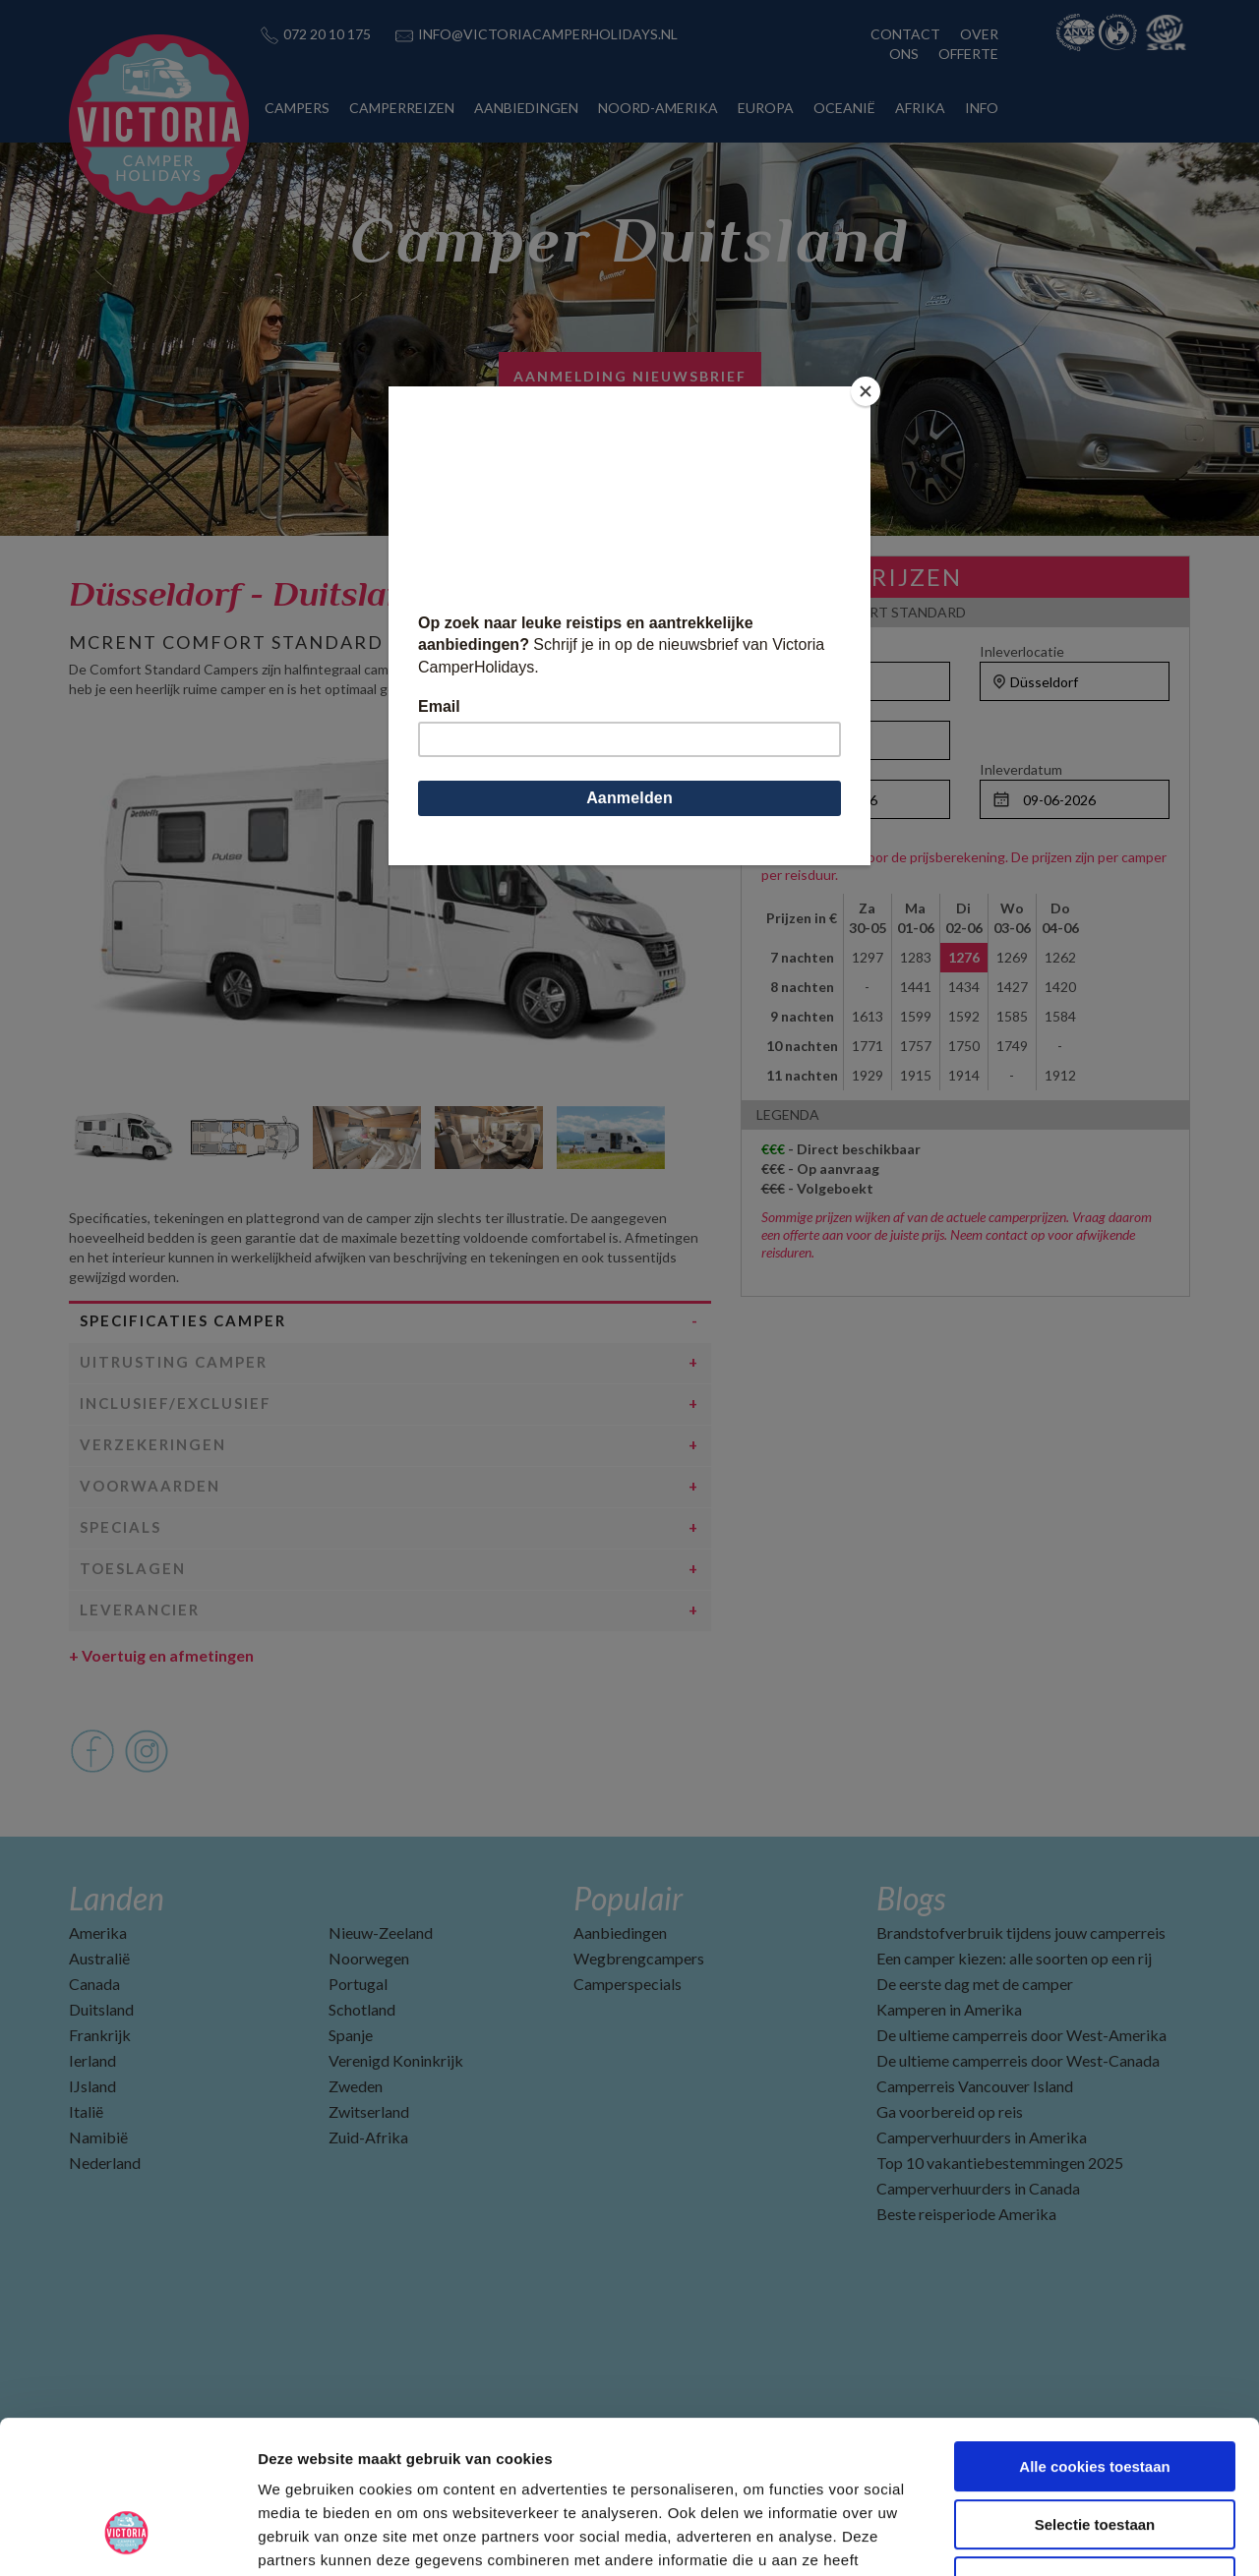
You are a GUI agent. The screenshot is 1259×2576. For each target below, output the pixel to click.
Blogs (910, 1898)
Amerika (98, 1932)
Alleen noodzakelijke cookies (1094, 2450)
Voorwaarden (150, 1485)
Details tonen (1062, 2537)
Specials (120, 1527)
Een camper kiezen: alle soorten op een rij (1014, 1958)
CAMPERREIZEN (401, 107)
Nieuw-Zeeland (381, 1932)
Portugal (358, 1983)
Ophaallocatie (804, 651)
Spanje (351, 2034)
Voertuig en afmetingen (161, 1655)
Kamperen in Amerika (949, 2009)
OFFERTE (968, 53)
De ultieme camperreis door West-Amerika (1021, 2034)
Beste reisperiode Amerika (966, 2213)
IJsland (92, 2086)
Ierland (92, 2060)
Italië (86, 2111)
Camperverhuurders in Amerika (981, 2137)
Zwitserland (369, 2111)
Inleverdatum (1021, 769)
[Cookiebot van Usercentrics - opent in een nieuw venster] (127, 2537)
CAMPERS (297, 107)
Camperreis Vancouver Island (974, 2086)
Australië (99, 1958)
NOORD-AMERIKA (658, 107)
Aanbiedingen (620, 1932)
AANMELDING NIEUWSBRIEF (630, 376)
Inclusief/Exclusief (175, 1403)
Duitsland (101, 2009)
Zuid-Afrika (368, 2137)
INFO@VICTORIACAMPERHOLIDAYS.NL (548, 34)
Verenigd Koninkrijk (396, 2060)
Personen (791, 710)
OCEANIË (844, 107)
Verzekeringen (153, 1444)
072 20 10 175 (327, 34)
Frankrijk (100, 2034)
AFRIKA (920, 107)
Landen (116, 1898)
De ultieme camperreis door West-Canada (1018, 2060)
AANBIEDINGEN (526, 107)
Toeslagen (133, 1568)
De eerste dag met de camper (974, 1983)
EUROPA (766, 107)
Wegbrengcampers (638, 1958)
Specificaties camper (183, 1320)
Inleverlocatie (1022, 651)
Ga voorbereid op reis (949, 2111)
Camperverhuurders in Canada (978, 2188)
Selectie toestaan (1095, 2393)
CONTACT (905, 34)
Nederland (105, 2162)
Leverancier (140, 1609)
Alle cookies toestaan (1094, 2335)
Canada (94, 1983)
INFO (981, 107)
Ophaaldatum (803, 769)
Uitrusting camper (174, 1362)
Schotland (362, 2009)
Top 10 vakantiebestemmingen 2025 (999, 2162)
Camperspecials (627, 1983)
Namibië (98, 2137)
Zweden (356, 2086)
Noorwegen (369, 1958)
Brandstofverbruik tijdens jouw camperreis (1021, 1932)
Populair (628, 1898)
